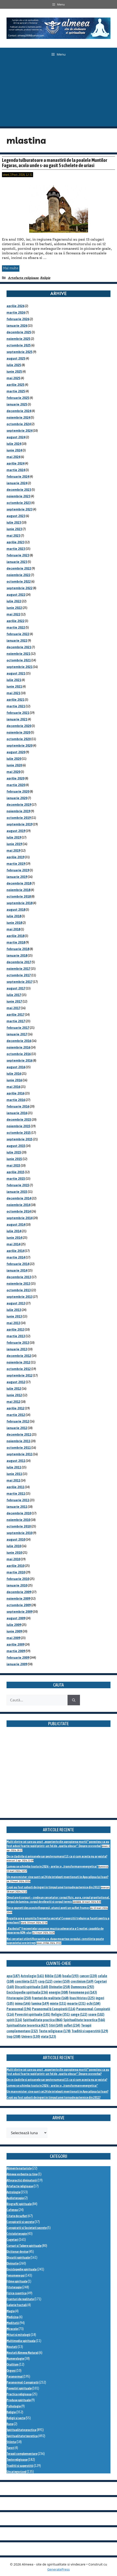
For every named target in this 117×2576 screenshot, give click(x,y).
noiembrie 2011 (18, 1441)
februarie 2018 (18, 949)
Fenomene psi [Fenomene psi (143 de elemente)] (83, 1992)
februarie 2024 (18, 476)
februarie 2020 (18, 791)
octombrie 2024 (19, 424)
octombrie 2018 (19, 896)
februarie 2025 (18, 398)
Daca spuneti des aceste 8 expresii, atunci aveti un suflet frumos (48, 1908)
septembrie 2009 (19, 1611)
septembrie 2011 (19, 1454)
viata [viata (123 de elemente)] (48, 2036)
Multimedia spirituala (21, 2341)
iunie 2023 (14, 529)
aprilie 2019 (15, 857)
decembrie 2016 (19, 1041)
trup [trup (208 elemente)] (13, 2036)
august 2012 (16, 1382)
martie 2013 (16, 1336)
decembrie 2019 (19, 804)
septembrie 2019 (19, 824)
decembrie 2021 (19, 647)
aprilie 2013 (15, 1329)
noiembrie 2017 (18, 968)
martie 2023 (16, 549)
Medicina (13, 2317)
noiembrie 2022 (18, 575)
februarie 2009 (18, 1657)
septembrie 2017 (19, 982)
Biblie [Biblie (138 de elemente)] (53, 1976)
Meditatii (13, 2323)
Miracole (12, 2329)
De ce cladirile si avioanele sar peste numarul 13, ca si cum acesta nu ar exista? (57, 1856)
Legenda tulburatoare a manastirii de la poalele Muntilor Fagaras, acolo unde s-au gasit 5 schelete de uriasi (54, 162)
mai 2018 (13, 929)
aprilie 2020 (15, 778)
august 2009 (16, 1618)
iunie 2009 (14, 1631)
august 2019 (16, 831)
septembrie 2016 (19, 1060)
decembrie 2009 (19, 1592)
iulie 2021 (14, 680)
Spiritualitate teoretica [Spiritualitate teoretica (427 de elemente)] (27, 2025)
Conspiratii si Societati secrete (27, 2228)
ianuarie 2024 (17, 483)
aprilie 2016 (15, 1093)
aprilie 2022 (15, 621)
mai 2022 (13, 614)
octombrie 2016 (19, 1054)
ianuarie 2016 (17, 1113)
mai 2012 (13, 1401)
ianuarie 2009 (17, 1664)
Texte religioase (17, 2459)
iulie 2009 (14, 1625)
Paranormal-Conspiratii (23, 2382)
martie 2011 (16, 1493)
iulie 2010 (14, 1546)
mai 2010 (13, 1559)
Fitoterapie (14, 2287)
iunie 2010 (14, 1552)
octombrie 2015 (19, 1132)
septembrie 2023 (19, 509)
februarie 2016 (18, 1106)
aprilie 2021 (15, 699)
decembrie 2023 (19, 489)
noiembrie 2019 (18, 811)
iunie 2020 (14, 765)
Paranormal (15, 2376)
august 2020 (16, 752)
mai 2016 (13, 1087)
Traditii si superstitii (20, 2466)
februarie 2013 (18, 1342)
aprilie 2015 (15, 1172)
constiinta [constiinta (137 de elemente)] (26, 1981)
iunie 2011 (14, 1474)
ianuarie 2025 (17, 404)
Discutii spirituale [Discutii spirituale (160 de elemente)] (31, 1987)
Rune (10, 2424)
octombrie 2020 (19, 739)
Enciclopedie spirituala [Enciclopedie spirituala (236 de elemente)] (27, 1992)
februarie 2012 (18, 1421)
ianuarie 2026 (17, 325)
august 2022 (16, 594)
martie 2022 (16, 627)
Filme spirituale (17, 2281)
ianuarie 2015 (17, 1192)
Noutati (12, 2347)
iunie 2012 (14, 1395)
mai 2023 (13, 535)
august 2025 (16, 358)
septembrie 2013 (19, 1296)
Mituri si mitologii (18, 2335)
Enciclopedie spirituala (22, 2269)
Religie (45, 278)
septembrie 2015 (19, 1139)
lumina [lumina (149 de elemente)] (40, 2003)
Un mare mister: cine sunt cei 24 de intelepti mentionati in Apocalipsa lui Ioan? (57, 1877)
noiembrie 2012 (18, 1362)
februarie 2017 (18, 1027)
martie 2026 (16, 312)
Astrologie (13, 2192)
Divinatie (13, 2263)
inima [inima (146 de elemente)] (23, 2003)
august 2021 (16, 673)
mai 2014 (13, 1244)
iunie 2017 (14, 1001)
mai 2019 (13, 850)
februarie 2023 (18, 555)
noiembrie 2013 (18, 1283)
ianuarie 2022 (17, 640)
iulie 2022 (14, 601)
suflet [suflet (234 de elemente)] (72, 2025)
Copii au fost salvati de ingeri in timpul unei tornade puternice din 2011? (53, 1887)
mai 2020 (13, 772)
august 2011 (16, 1461)
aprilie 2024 (15, 463)
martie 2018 (16, 942)
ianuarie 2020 (17, 798)
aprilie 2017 (15, 1014)
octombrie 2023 (19, 503)
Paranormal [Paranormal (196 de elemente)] (19, 2009)
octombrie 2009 (19, 1605)
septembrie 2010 (19, 1533)
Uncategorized (16, 2471)
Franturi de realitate (20, 2299)
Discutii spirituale (18, 2257)
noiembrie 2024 (18, 417)
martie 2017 (16, 1021)
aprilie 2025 (15, 384)
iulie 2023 (14, 522)
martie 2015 (16, 1178)
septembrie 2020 (19, 745)
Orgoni (11, 2370)
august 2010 (16, 1539)
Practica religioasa (19, 2394)
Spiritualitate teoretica (22, 2436)
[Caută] (74, 1700)
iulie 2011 (14, 1467)
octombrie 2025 (19, 345)
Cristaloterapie (17, 2233)
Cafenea (12, 2210)
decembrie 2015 (19, 1119)
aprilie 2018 (15, 936)
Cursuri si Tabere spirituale (24, 2245)
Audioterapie (15, 2198)
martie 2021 (16, 706)
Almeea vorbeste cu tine (22, 2174)
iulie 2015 (14, 1152)
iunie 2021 (14, 686)
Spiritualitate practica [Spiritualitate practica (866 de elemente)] (43, 2020)
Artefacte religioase (23, 278)
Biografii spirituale (19, 2204)
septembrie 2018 (19, 903)
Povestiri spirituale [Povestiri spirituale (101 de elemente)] (32, 2014)
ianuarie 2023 (17, 562)
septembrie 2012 (19, 1375)
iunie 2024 (14, 450)
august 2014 (16, 1224)
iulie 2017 (14, 995)
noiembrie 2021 (18, 653)
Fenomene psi (16, 2275)
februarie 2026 (18, 319)
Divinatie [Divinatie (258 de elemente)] (59, 1987)
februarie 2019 (18, 870)
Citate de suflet (17, 2216)
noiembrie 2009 (18, 1598)
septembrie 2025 (19, 352)
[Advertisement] (58, 93)
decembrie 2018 (19, 883)
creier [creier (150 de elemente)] (61, 1981)
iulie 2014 (14, 1231)
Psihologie (14, 2406)
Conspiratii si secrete (20, 2222)
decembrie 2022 (19, 568)
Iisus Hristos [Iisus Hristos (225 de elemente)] (82, 1998)
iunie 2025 (14, 371)
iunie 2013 (14, 1316)
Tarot (10, 2448)
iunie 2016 (14, 1080)
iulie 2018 (14, 916)
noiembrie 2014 (18, 1205)
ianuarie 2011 (17, 1506)
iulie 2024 (14, 444)
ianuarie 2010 (17, 1585)
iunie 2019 (14, 844)
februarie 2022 (18, 634)
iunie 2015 (14, 1159)
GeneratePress (58, 2569)
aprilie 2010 (15, 1566)
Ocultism (13, 2364)
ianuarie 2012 (17, 1428)
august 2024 (16, 437)
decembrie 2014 (19, 1198)
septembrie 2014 (19, 1218)
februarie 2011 (18, 1500)
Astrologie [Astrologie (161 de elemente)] (32, 1976)
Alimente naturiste (19, 2168)
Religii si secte (16, 2418)
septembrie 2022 (19, 588)
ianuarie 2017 (17, 1034)
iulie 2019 (14, 837)
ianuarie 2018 (17, 955)
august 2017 (16, 988)
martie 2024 (16, 470)
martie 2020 (16, 785)
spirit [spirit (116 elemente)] (14, 2020)
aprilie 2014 (15, 1251)
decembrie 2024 (19, 411)
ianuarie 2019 (17, 877)
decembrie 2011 (19, 1434)
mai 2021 (13, 693)
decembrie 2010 (19, 1513)
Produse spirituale (19, 2400)
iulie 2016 (14, 1073)
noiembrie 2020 (18, 732)
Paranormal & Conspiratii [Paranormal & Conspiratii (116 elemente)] (53, 2009)
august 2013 (16, 1303)
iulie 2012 (14, 1388)
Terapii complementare (22, 2453)
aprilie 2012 (15, 1408)
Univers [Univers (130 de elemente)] (30, 2036)
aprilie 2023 (15, 542)
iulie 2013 (14, 1310)
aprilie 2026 (15, 306)
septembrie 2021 (19, 667)
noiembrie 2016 (18, 1047)
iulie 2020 (14, 758)
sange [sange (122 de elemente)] (79, 2014)
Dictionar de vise (17, 2251)
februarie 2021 (18, 713)
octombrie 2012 (19, 1369)
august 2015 (16, 1146)
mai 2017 (13, 1008)
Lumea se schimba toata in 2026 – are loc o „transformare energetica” (52, 1866)
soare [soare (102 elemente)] (96, 2014)
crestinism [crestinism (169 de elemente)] (82, 1981)
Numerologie (15, 2358)
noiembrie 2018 (18, 890)
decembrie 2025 (19, 332)
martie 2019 (16, 863)
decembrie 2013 (19, 1277)
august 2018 (16, 909)
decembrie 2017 (19, 962)
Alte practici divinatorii (22, 2180)
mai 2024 (13, 457)
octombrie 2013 (19, 1290)
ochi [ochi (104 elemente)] (93, 2003)
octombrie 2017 (19, 975)
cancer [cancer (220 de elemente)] (88, 1976)
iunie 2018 (14, 922)
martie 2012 (16, 1415)
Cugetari (12, 2239)
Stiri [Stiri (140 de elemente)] (56, 2025)
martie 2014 (16, 1257)
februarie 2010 (18, 1579)
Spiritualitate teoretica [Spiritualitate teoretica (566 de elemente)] (84, 2020)
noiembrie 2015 (18, 1126)
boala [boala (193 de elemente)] (70, 1976)
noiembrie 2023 (18, 496)
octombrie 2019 (19, 818)
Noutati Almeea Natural (22, 2352)
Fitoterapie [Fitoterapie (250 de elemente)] (19, 1998)
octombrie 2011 (19, 1447)
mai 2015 (13, 1165)
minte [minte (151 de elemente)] (58, 2003)
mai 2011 (13, 1480)
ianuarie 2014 (17, 1270)
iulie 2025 (14, 365)
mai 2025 (13, 378)
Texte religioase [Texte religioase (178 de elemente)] (55, 2031)
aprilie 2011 (15, 1487)
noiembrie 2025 (18, 339)
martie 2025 (16, 391)
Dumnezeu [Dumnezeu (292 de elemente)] (82, 1987)
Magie (11, 2311)
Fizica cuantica (17, 2293)
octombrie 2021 (19, 660)
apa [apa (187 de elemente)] (13, 1976)
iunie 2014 (14, 1237)
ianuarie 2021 (17, 719)
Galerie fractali (17, 2305)
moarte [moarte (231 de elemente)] (76, 2003)
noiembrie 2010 (18, 1520)
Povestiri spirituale (19, 2388)
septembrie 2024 (19, 430)
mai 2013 (13, 1323)
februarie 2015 (18, 1185)
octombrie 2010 (19, 1526)
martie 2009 (16, 1651)
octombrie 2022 (19, 581)
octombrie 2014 (19, 1211)
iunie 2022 (14, 608)
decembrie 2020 (19, 726)
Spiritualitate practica (21, 2430)
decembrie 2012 (19, 1356)
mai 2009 (13, 1638)
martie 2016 (16, 1100)
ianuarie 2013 (17, 1349)
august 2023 (16, 516)
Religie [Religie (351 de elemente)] (60, 2014)
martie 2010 (16, 1572)
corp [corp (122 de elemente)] (45, 1981)
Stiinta (11, 2442)
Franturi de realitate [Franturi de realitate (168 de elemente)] (50, 1998)
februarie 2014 (18, 1264)
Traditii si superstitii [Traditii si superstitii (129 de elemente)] (89, 2031)
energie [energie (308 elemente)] (58, 1992)
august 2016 (16, 1067)
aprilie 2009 (15, 1644)
